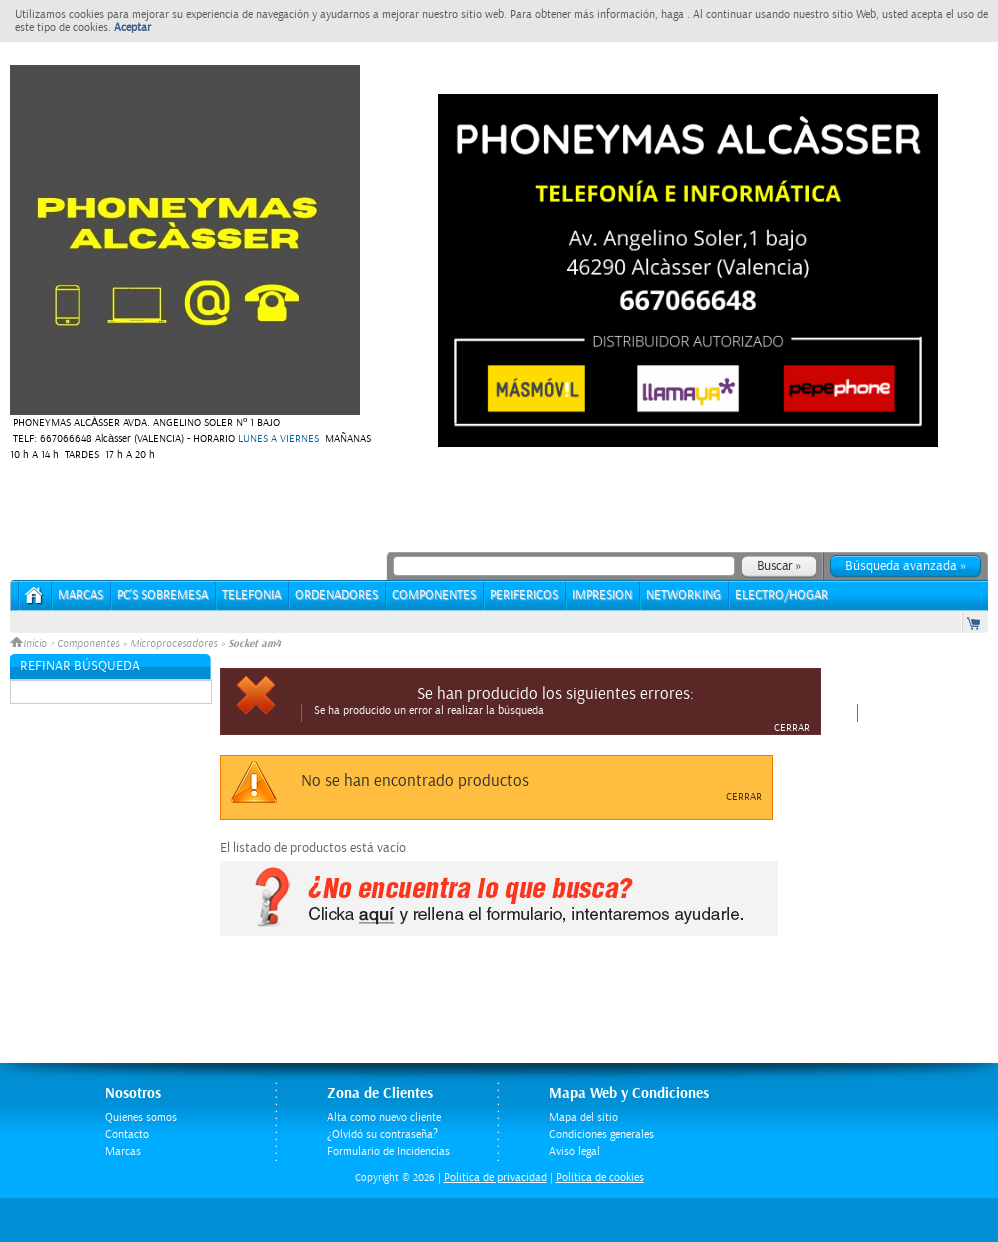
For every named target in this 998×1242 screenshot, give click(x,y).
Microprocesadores (173, 644)
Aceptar (132, 27)
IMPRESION (602, 595)
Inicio (30, 644)
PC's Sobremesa (162, 595)
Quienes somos (141, 1117)
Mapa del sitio (583, 1117)
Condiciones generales (601, 1134)
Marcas (80, 595)
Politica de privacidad (495, 1177)
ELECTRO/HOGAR (781, 595)
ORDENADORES (336, 595)
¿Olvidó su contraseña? (382, 1134)
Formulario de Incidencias (388, 1151)
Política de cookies (600, 1177)
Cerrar (792, 728)
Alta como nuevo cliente (384, 1117)
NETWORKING (683, 595)
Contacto (127, 1134)
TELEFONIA (251, 595)
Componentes (88, 644)
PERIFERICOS (524, 595)
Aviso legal (574, 1151)
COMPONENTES (434, 595)
